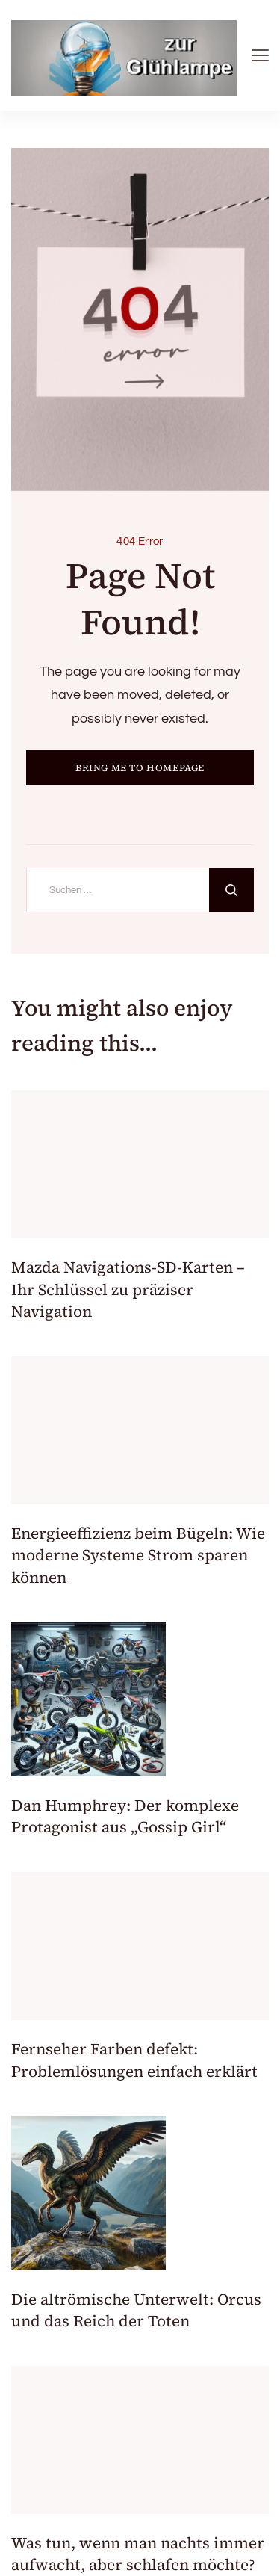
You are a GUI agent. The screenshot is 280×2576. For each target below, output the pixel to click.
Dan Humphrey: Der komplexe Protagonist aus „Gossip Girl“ (125, 1816)
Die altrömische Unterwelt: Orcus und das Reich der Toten (136, 2310)
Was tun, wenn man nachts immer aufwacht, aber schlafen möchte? (137, 2553)
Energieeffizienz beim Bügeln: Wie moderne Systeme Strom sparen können (138, 1555)
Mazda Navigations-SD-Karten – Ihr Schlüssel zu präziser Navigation (128, 1289)
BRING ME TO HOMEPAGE (140, 768)
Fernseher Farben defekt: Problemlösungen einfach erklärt (134, 2059)
